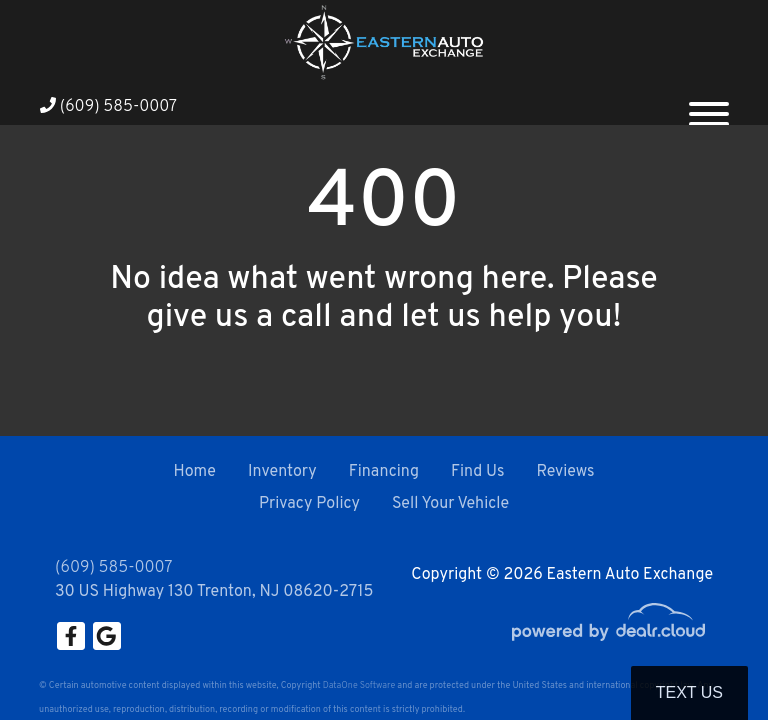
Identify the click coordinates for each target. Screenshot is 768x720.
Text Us (689, 692)
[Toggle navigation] (709, 106)
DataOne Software (359, 685)
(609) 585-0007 (108, 107)
